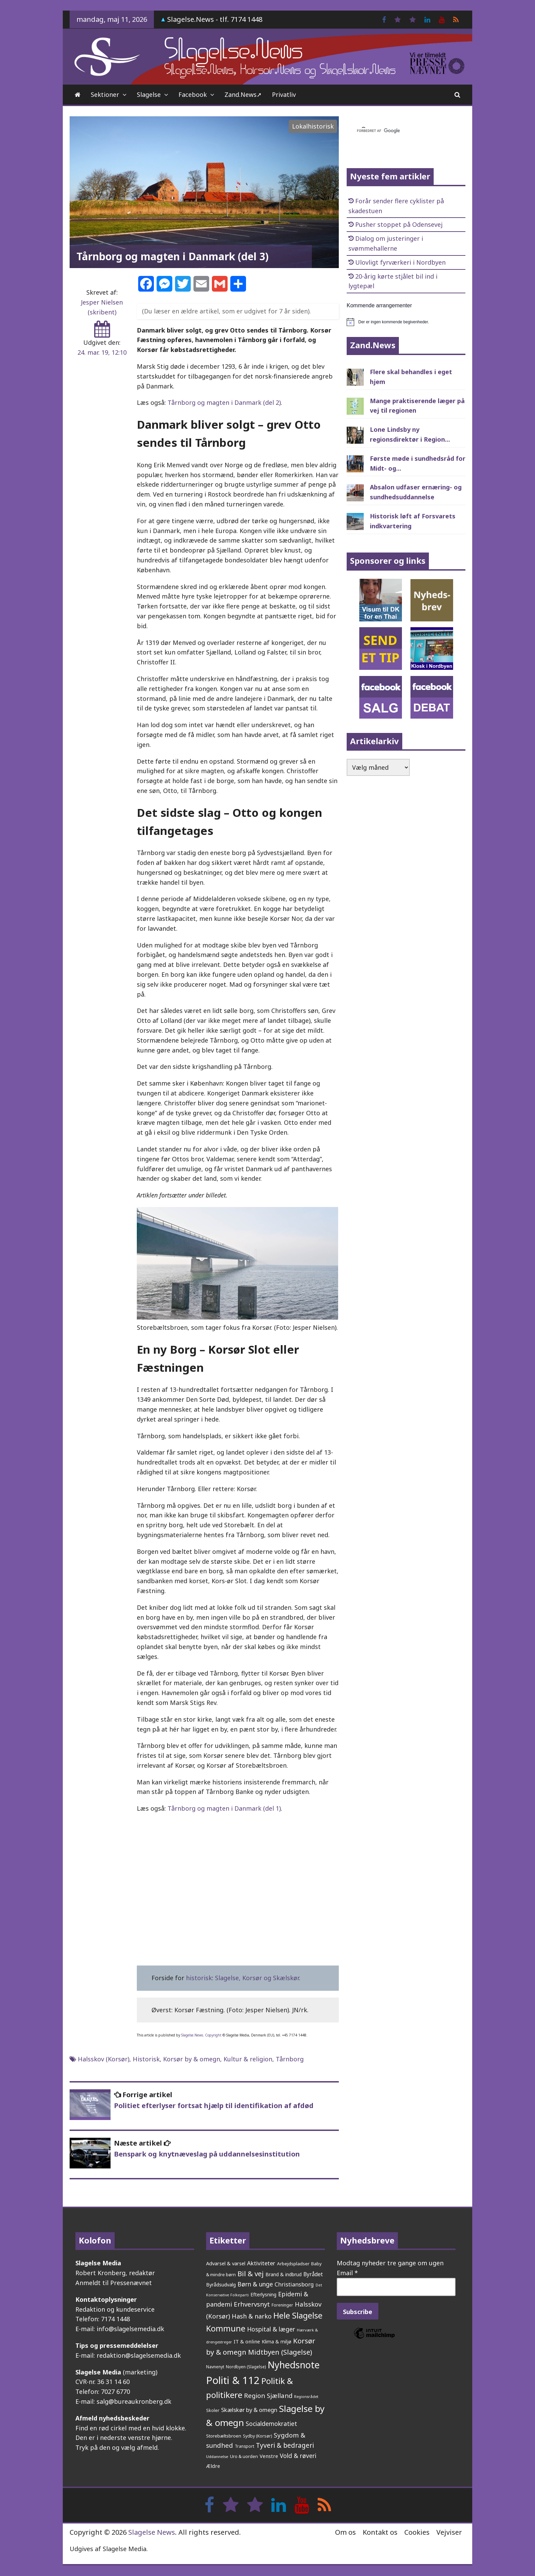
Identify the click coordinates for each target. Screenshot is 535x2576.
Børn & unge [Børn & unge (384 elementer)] (255, 2284)
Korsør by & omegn (191, 2059)
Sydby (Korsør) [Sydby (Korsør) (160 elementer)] (257, 2436)
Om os (345, 2532)
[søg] (398, 130)
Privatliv (284, 94)
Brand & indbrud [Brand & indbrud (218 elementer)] (283, 2274)
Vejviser (449, 2532)
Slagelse (149, 94)
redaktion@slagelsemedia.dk (139, 2355)
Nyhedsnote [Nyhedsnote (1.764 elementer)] (294, 2364)
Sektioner (105, 94)
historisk (199, 1978)
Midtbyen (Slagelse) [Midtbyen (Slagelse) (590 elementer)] (280, 2352)
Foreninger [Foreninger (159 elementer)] (282, 2305)
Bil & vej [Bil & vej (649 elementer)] (250, 2273)
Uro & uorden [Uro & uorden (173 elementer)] (244, 2456)
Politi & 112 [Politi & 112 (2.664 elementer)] (233, 2380)
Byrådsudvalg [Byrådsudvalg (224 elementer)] (221, 2284)
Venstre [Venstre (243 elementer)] (269, 2456)
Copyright (213, 2035)
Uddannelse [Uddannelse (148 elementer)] (217, 2456)
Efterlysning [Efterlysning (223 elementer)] (263, 2294)
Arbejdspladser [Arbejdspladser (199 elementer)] (293, 2264)
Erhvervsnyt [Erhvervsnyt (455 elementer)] (252, 2304)
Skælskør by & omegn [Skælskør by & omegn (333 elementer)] (249, 2410)
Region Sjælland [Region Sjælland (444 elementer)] (268, 2395)
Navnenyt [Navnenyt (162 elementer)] (215, 2367)
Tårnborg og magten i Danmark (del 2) (224, 402)
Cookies (417, 2532)
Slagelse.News (192, 2035)
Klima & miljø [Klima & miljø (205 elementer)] (276, 2341)
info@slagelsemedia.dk (130, 2329)
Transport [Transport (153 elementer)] (244, 2446)
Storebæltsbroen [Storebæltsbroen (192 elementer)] (223, 2436)
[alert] (406, 322)
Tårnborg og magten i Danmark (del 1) (224, 1808)
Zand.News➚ (243, 94)
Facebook (192, 94)
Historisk (146, 2059)
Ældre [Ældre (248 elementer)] (213, 2465)
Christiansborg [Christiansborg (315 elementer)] (294, 2284)
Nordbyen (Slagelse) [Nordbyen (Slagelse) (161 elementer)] (246, 2367)
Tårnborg (290, 2059)
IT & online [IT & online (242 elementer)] (247, 2341)
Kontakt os (380, 2532)
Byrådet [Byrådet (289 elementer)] (313, 2274)
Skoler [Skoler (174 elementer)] (212, 2410)
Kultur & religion (247, 2059)
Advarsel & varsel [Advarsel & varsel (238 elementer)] (225, 2263)
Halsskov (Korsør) (103, 2059)
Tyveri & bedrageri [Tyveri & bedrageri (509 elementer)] (285, 2445)
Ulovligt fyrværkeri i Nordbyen (400, 262)
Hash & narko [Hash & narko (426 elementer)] (252, 2316)
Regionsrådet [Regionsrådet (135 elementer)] (306, 2396)
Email (347, 2273)
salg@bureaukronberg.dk (134, 2401)
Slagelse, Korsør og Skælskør (257, 1978)
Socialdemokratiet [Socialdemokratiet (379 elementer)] (271, 2423)
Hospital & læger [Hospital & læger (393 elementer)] (271, 2329)
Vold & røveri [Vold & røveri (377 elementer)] (298, 2456)
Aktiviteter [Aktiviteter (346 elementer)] (261, 2263)
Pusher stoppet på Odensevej (399, 224)
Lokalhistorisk (313, 126)
